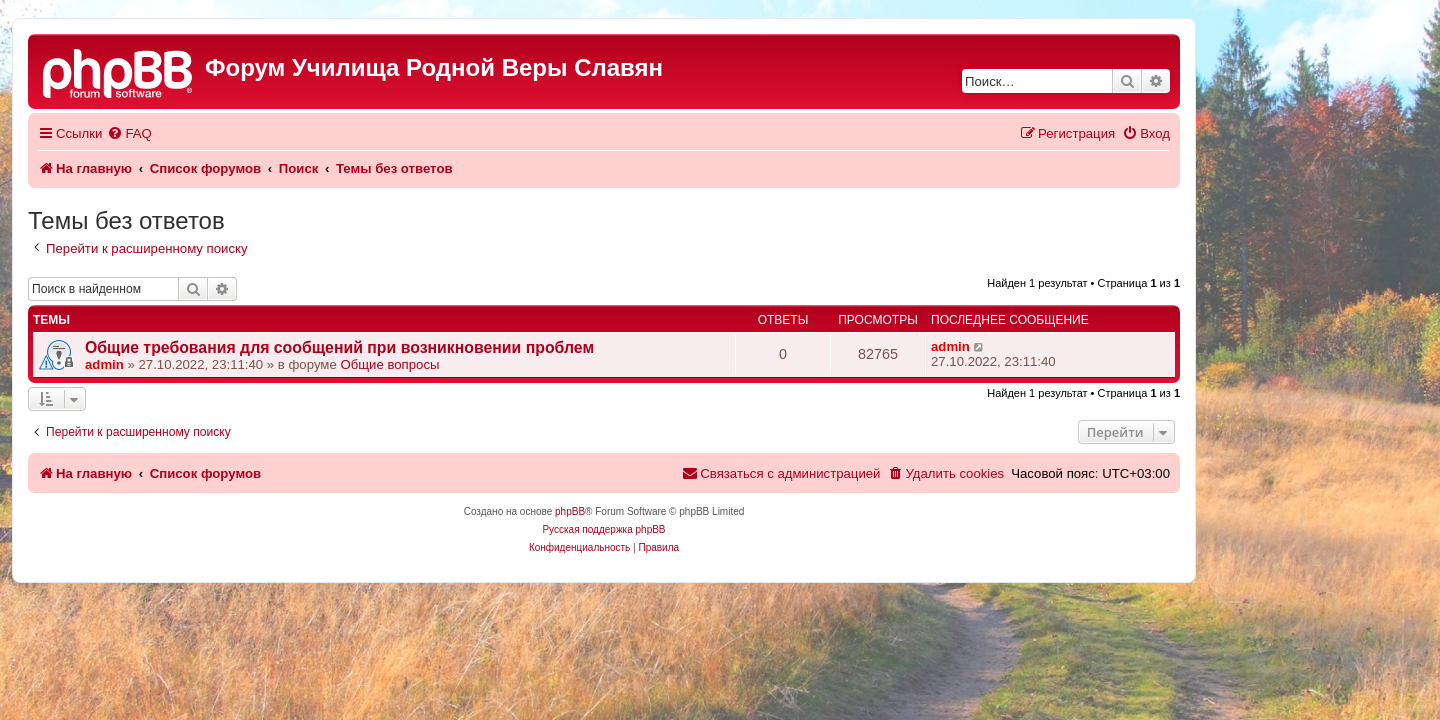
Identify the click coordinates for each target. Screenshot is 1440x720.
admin (220, 364)
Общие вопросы (505, 364)
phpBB (686, 511)
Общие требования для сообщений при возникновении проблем (455, 347)
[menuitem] (245, 133)
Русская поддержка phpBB (719, 529)
